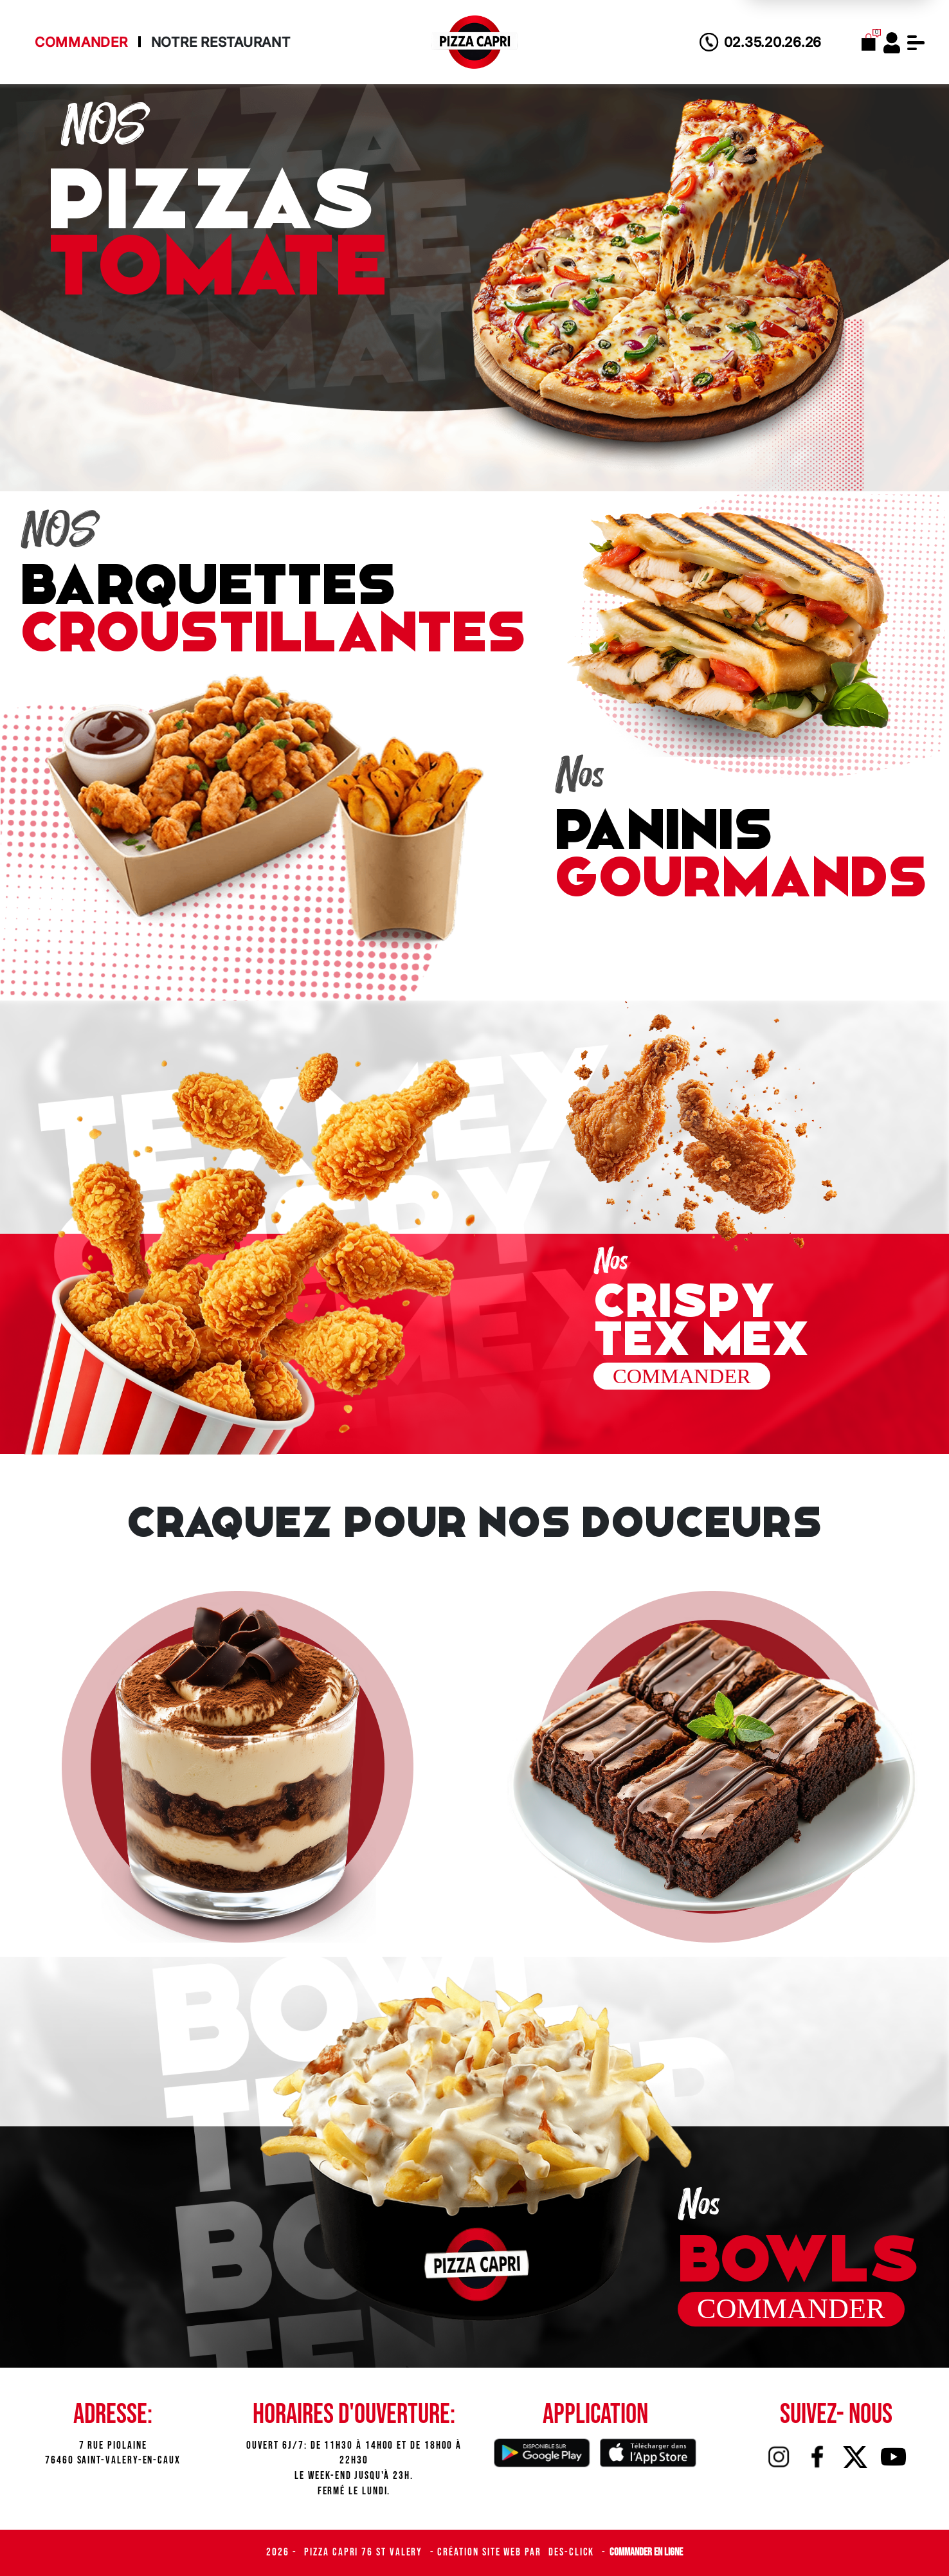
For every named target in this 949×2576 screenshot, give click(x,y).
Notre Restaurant (221, 42)
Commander (81, 42)
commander (689, 1354)
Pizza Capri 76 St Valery (365, 2552)
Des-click (572, 2552)
